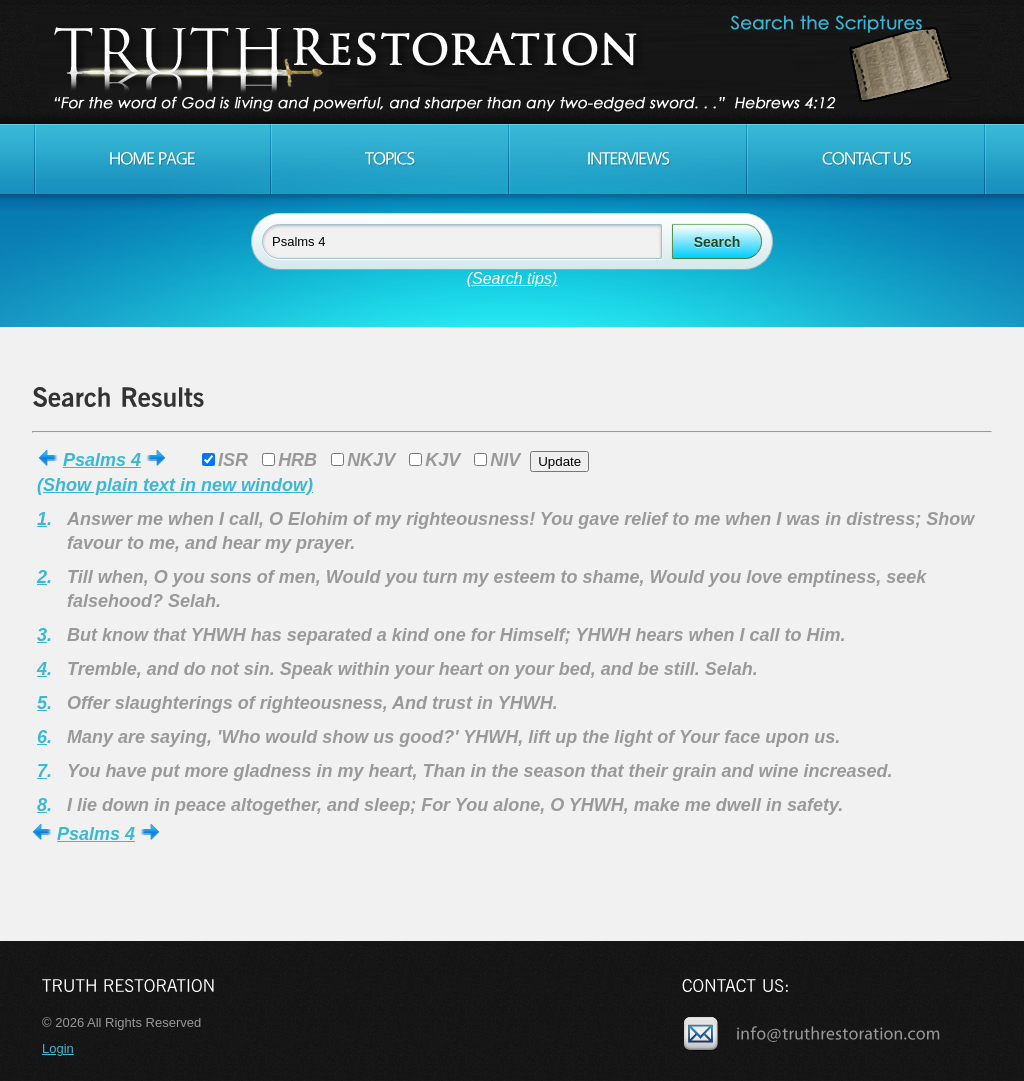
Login (58, 1048)
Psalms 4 (102, 460)
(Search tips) (512, 278)
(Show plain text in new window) (175, 485)
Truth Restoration (509, 62)
